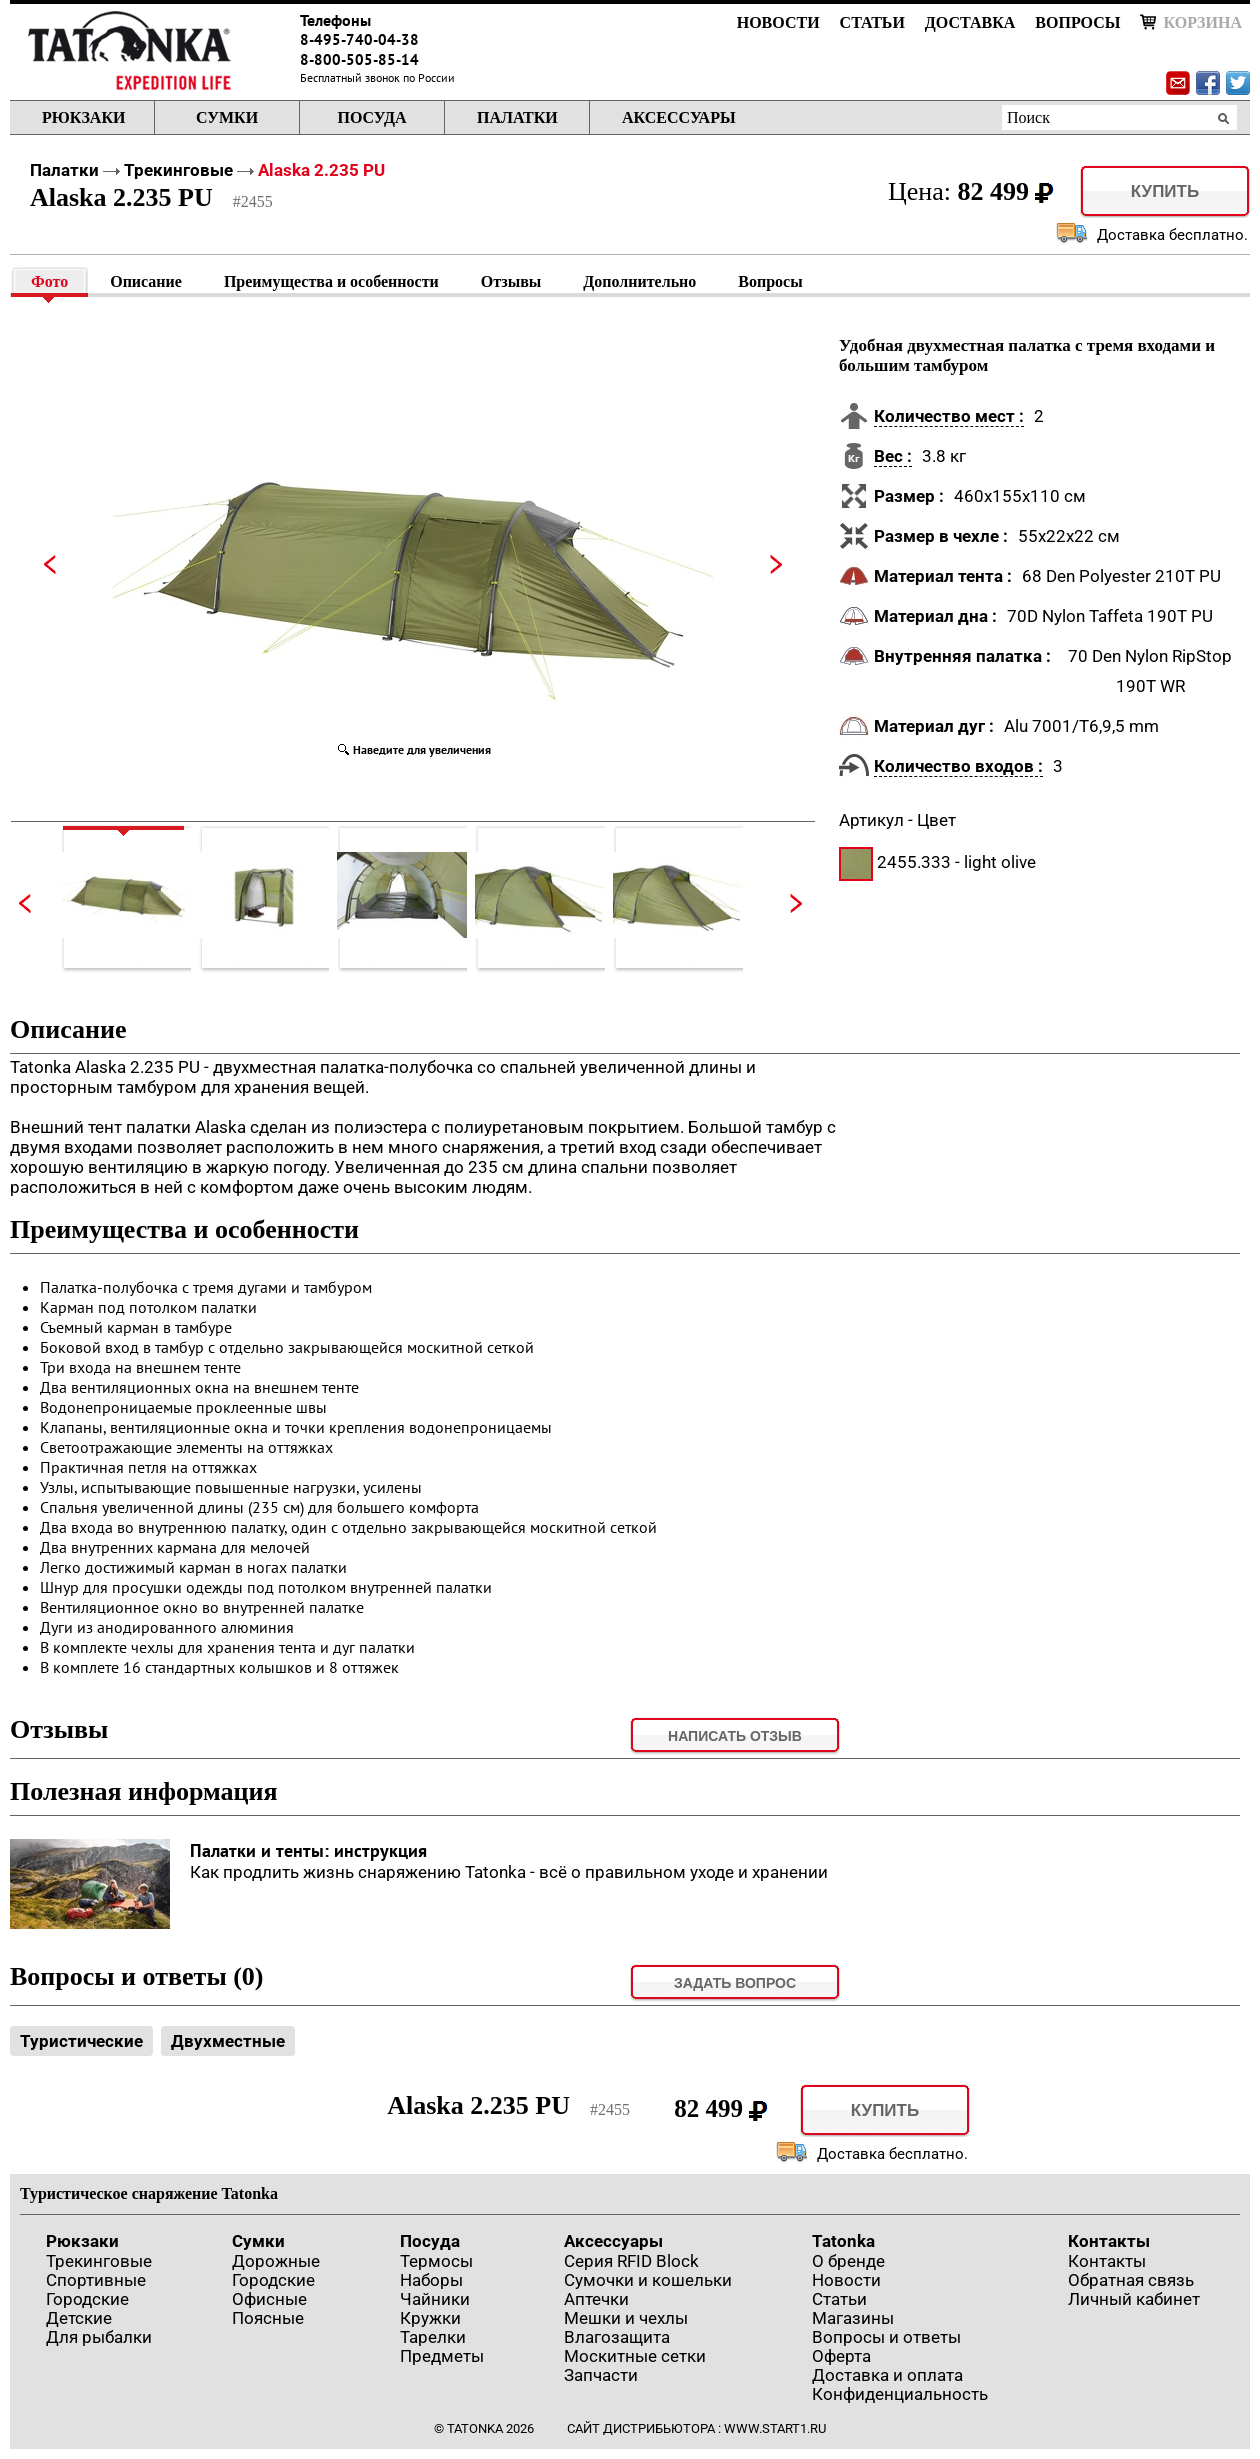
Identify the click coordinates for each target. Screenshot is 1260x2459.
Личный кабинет (1134, 2299)
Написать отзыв (735, 1736)
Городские (87, 2299)
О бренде (848, 2261)
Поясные (268, 2318)
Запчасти (601, 2375)
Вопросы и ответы (886, 2337)
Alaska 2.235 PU (321, 170)
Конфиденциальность (900, 2394)
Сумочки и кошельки (648, 2280)
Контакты (1109, 2241)
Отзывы (511, 281)
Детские (79, 2318)
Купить (1165, 191)
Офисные (269, 2299)
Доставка (970, 22)
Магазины (853, 2318)
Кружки (430, 2318)
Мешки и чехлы (626, 2318)
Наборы (431, 2280)
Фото (49, 281)
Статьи (872, 22)
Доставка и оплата (887, 2375)
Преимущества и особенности (331, 281)
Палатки (517, 117)
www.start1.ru (775, 2428)
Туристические (81, 2041)
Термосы (436, 2261)
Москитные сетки (635, 2356)
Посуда (371, 117)
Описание (146, 281)
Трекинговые (178, 170)
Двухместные (228, 2041)
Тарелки (433, 2337)
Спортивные (96, 2280)
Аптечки (596, 2299)
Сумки (227, 117)
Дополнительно (639, 281)
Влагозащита (617, 2337)
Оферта (841, 2356)
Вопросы (1077, 22)
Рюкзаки (83, 117)
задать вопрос (735, 1983)
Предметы (442, 2356)
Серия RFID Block (631, 2261)
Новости (778, 22)
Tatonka (843, 2241)
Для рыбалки (99, 2337)
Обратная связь (1131, 2280)
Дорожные (276, 2261)
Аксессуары (679, 117)
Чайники (435, 2299)
